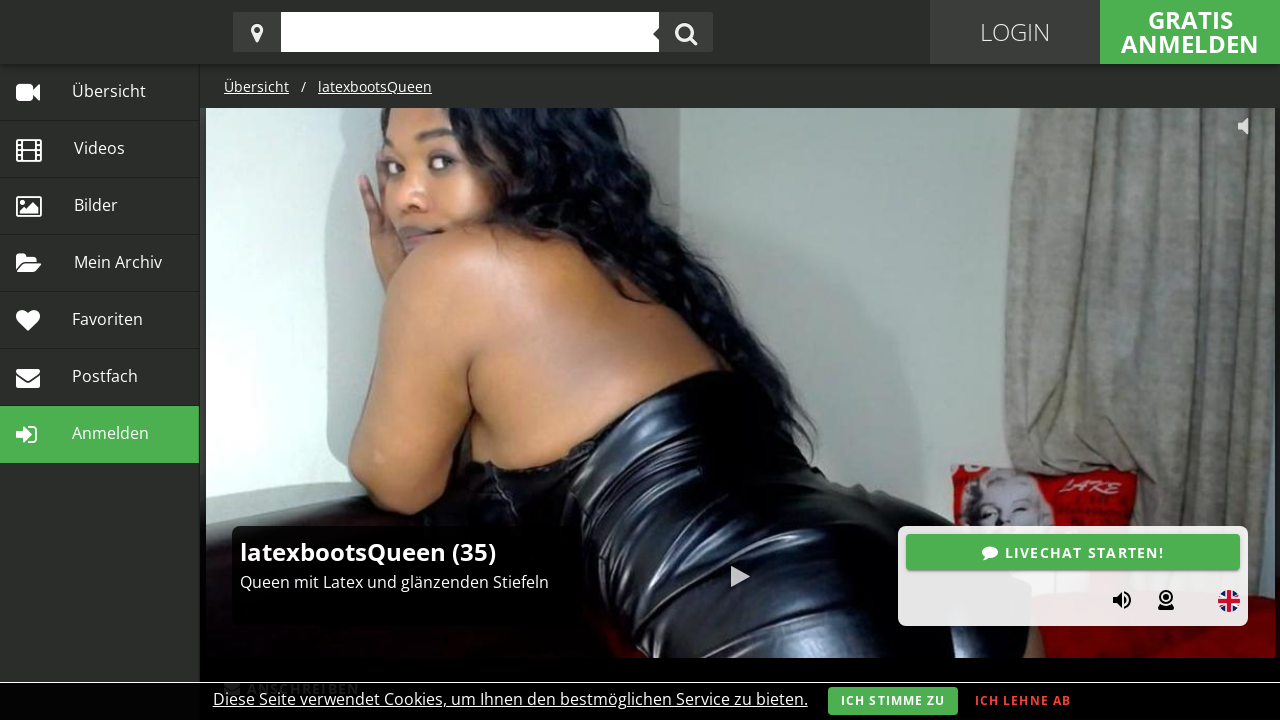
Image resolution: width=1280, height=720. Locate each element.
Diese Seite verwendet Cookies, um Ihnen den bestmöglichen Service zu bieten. (510, 699)
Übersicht (256, 86)
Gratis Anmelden (1190, 31)
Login (1015, 31)
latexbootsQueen (375, 86)
